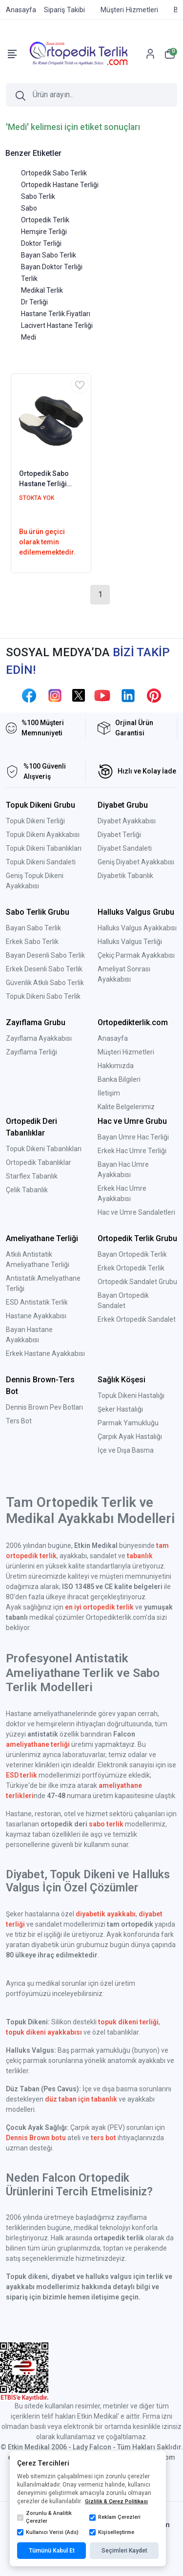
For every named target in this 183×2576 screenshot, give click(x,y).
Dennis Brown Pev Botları (44, 1407)
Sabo (29, 208)
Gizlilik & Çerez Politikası (116, 2501)
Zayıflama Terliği (31, 1052)
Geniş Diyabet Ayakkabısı (136, 862)
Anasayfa (113, 1038)
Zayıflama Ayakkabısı (39, 1038)
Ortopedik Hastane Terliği (60, 185)
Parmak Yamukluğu (128, 1423)
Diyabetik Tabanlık (125, 876)
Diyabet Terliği (119, 834)
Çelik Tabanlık (27, 1190)
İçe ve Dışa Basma (126, 1450)
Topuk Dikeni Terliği (35, 821)
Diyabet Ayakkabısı (127, 821)
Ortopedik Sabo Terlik (54, 173)
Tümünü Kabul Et (52, 2550)
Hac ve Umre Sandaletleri (136, 1212)
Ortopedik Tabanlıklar (38, 1162)
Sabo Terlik (38, 196)
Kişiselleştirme (111, 2532)
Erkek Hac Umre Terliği (132, 1151)
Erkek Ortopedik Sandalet (137, 1319)
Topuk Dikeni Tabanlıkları (43, 848)
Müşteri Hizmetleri (126, 1052)
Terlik (29, 278)
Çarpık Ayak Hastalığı (130, 1436)
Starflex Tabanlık (32, 1176)
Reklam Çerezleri (115, 2517)
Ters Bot (19, 1421)
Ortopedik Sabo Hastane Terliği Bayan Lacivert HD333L (44, 479)
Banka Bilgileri (119, 1079)
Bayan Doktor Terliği (51, 267)
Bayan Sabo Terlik (48, 255)
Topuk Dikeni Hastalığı (131, 1395)
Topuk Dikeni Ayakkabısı (43, 834)
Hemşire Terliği (44, 232)
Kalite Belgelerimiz (126, 1107)
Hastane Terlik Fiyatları (55, 314)
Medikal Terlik (42, 290)
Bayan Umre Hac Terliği (133, 1137)
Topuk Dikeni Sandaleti (41, 862)
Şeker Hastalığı (120, 1409)
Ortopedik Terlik (45, 220)
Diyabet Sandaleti (125, 848)
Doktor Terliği (41, 243)
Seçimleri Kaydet (124, 2550)
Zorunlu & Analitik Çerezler (44, 2517)
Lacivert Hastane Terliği (57, 325)
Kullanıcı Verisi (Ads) (48, 2532)
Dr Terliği (34, 302)
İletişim (109, 1093)
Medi (28, 337)
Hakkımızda (116, 1066)
